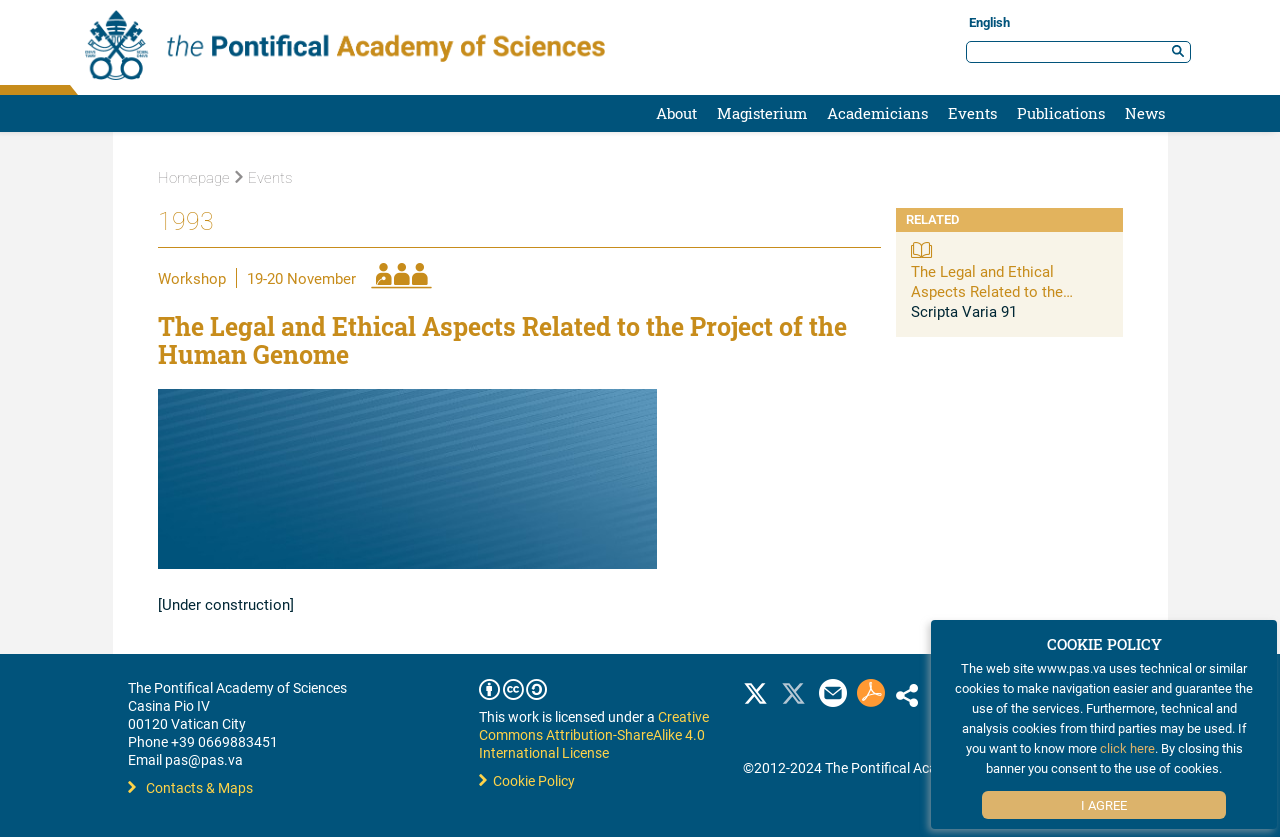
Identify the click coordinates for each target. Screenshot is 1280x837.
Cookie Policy (527, 780)
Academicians (877, 113)
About (676, 113)
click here (1127, 748)
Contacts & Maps (190, 787)
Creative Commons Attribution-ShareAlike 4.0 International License (594, 734)
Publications (1061, 113)
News (1145, 113)
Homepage (194, 178)
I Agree (1104, 805)
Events (972, 113)
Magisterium (762, 113)
